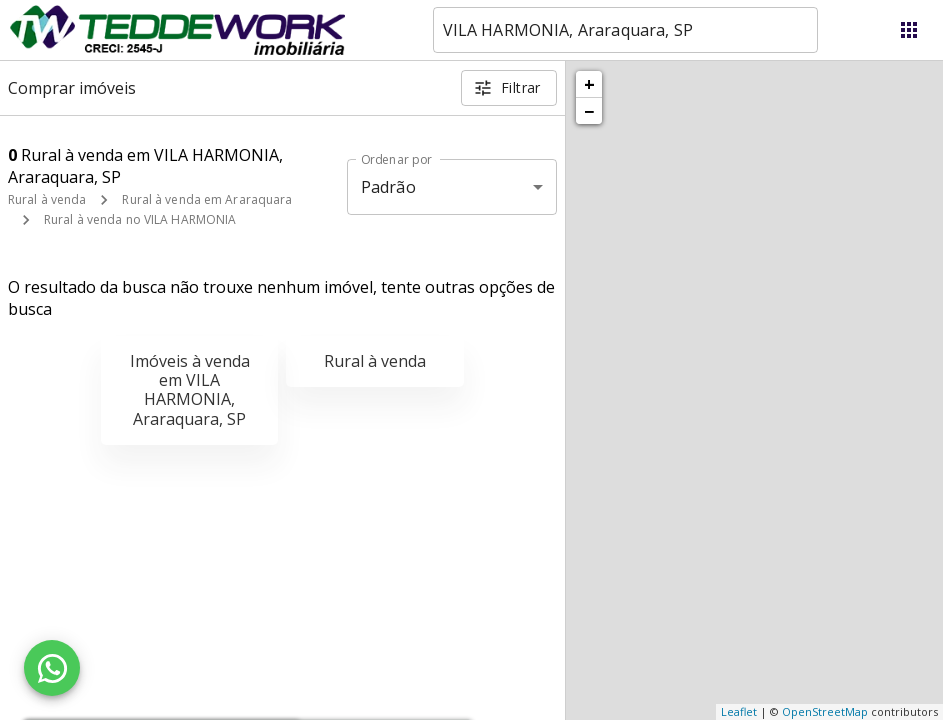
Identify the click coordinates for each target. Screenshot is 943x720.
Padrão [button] (388, 187)
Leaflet (739, 711)
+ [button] (589, 84)
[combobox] (625, 30)
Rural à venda (47, 199)
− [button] (589, 111)
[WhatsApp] (52, 668)
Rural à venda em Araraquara (207, 199)
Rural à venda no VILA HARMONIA (140, 219)
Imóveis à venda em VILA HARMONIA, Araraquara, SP (190, 390)
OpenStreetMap (825, 711)
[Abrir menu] (909, 30)
